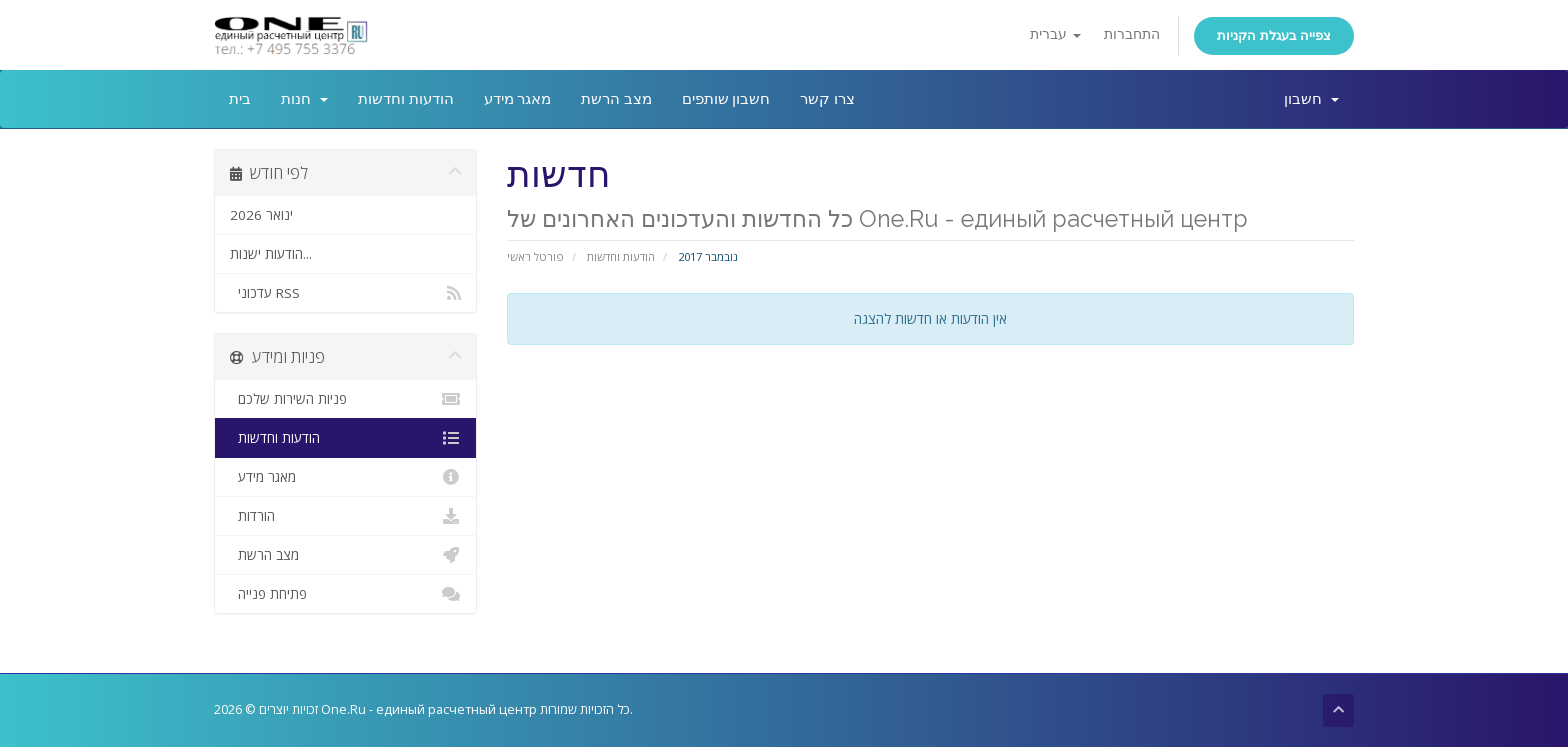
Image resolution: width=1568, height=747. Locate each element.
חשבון (1311, 99)
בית (240, 99)
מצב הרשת (616, 99)
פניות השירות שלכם (345, 399)
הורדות (345, 516)
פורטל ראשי (535, 256)
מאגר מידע (518, 99)
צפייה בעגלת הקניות (1274, 35)
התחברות (1132, 34)
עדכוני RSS (345, 293)
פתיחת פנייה (345, 594)
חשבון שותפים (726, 99)
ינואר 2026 (261, 215)
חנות (304, 99)
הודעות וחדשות (406, 99)
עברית (1055, 34)
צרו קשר (827, 99)
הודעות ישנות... (271, 254)
